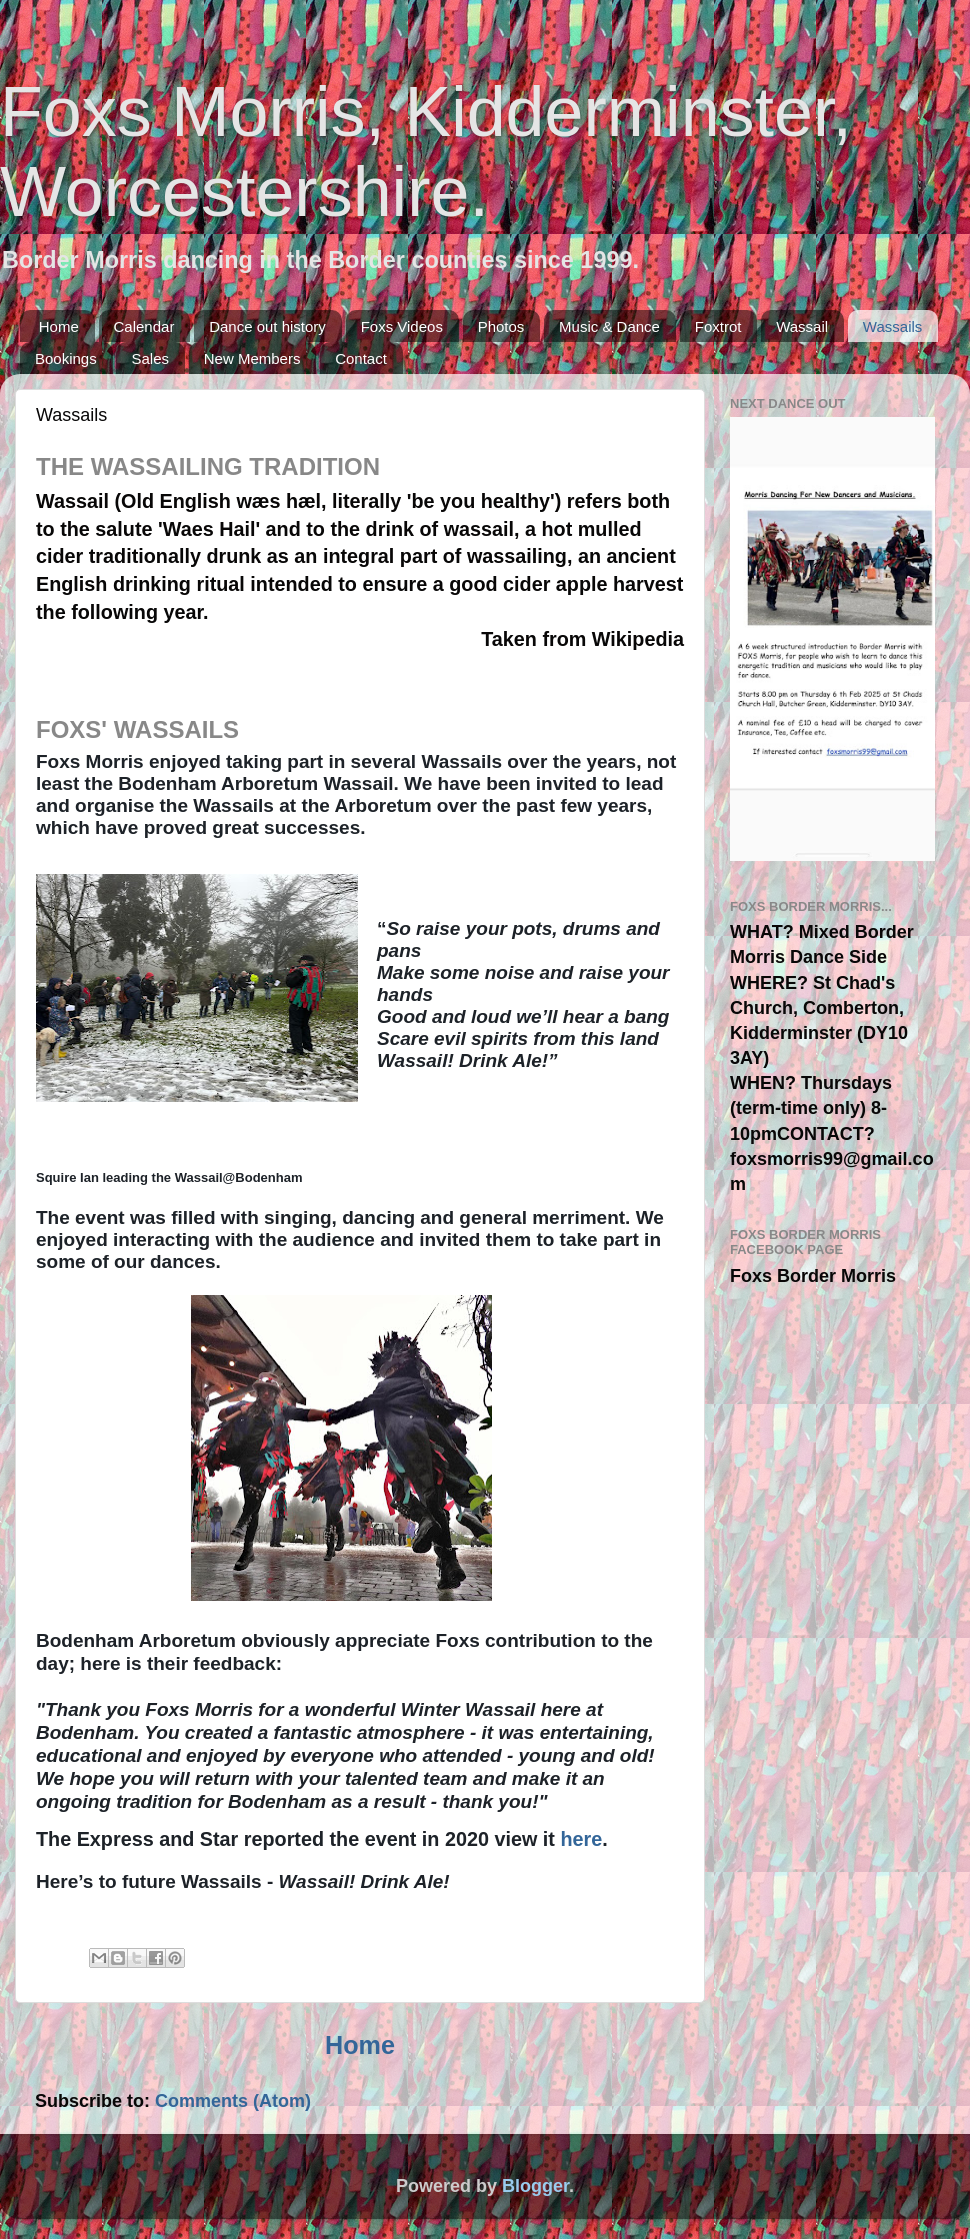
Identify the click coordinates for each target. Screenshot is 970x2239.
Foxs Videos (402, 326)
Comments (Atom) (233, 2101)
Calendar (144, 326)
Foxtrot (718, 326)
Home (59, 326)
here (581, 1839)
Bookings (66, 358)
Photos (501, 326)
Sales (150, 358)
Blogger (535, 2186)
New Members (252, 358)
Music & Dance (609, 326)
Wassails (892, 326)
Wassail (802, 326)
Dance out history (267, 326)
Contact (361, 358)
